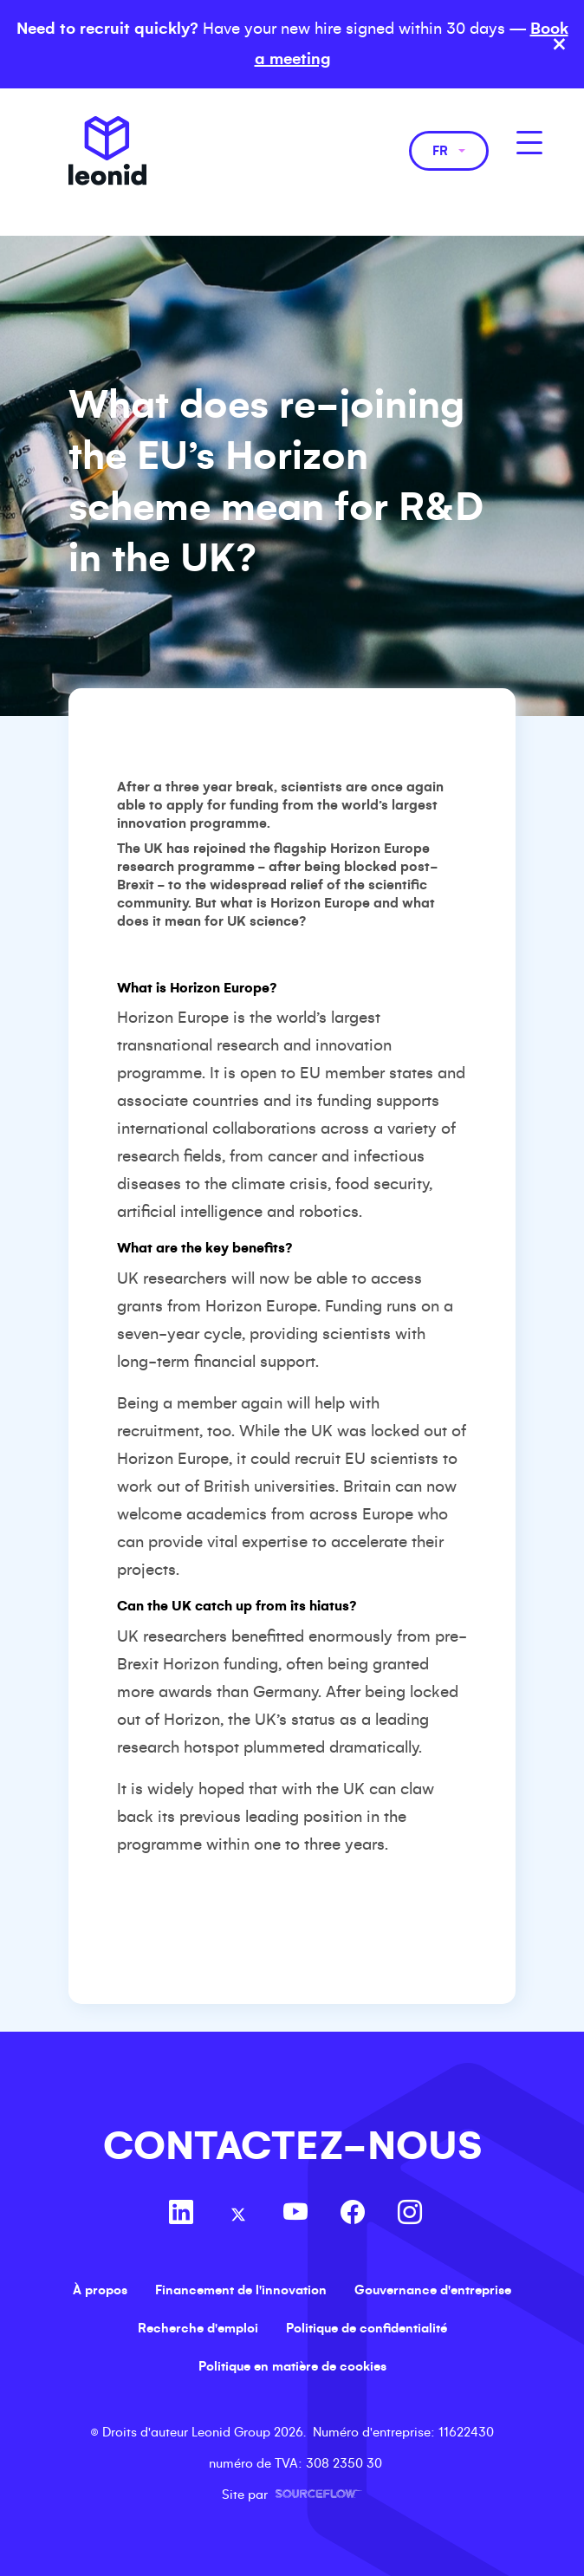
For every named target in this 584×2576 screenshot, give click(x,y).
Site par (292, 2494)
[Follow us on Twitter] (238, 2214)
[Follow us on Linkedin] (181, 2214)
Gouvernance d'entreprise (432, 2290)
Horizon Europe (380, 848)
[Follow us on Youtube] (295, 2214)
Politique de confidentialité (366, 2328)
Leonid (107, 150)
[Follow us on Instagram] (410, 2214)
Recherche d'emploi (198, 2328)
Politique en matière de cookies (292, 2366)
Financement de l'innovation (241, 2290)
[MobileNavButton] (529, 142)
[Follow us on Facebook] (352, 2214)
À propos (100, 2290)
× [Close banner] (559, 44)
